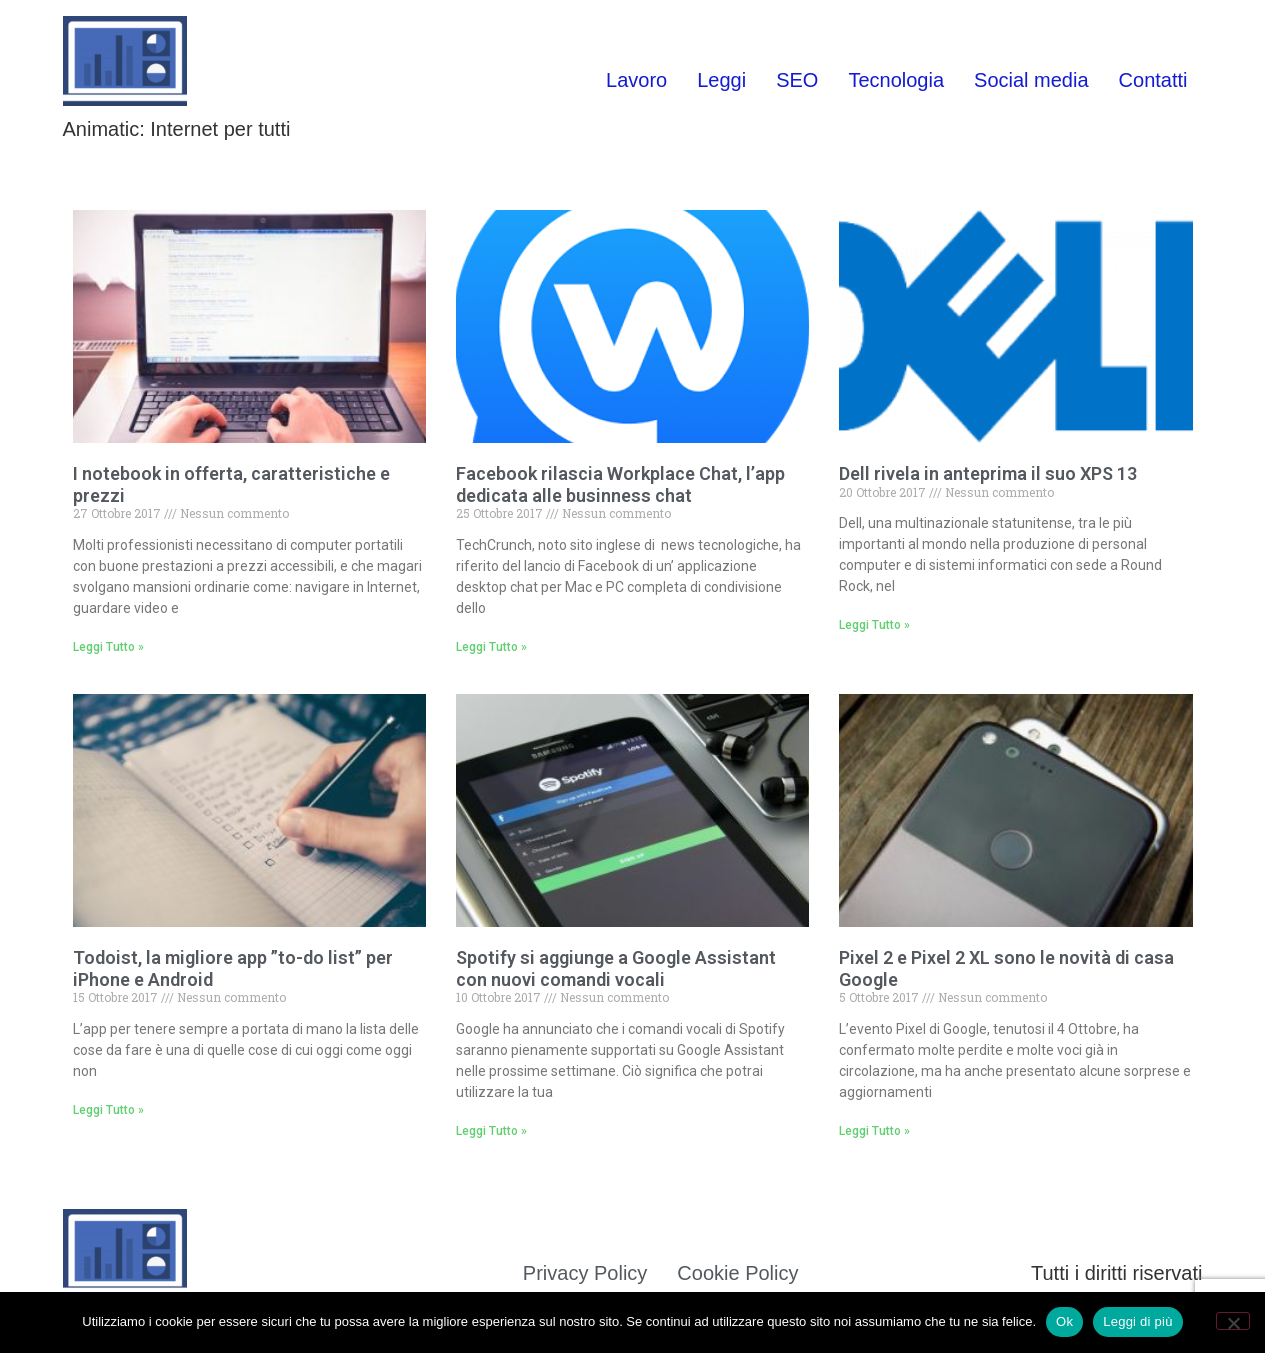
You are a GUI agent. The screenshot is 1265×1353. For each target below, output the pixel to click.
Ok (1064, 1321)
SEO (797, 80)
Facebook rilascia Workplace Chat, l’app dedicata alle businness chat (620, 484)
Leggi (721, 80)
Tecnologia (896, 80)
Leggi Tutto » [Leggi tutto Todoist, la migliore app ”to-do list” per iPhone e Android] (108, 1110)
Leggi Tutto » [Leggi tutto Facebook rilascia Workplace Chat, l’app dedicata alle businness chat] (491, 647)
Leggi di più (1138, 1321)
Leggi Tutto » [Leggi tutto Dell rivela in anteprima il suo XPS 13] (874, 625)
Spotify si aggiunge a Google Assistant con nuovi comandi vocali (616, 968)
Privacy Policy (585, 1273)
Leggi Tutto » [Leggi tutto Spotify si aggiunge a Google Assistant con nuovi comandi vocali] (491, 1131)
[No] (1233, 1321)
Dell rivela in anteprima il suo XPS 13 (988, 473)
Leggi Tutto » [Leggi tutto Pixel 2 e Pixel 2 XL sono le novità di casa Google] (874, 1131)
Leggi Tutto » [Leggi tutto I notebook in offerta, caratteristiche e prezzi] (108, 647)
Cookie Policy (737, 1273)
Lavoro (636, 80)
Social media (1031, 80)
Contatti (1153, 80)
